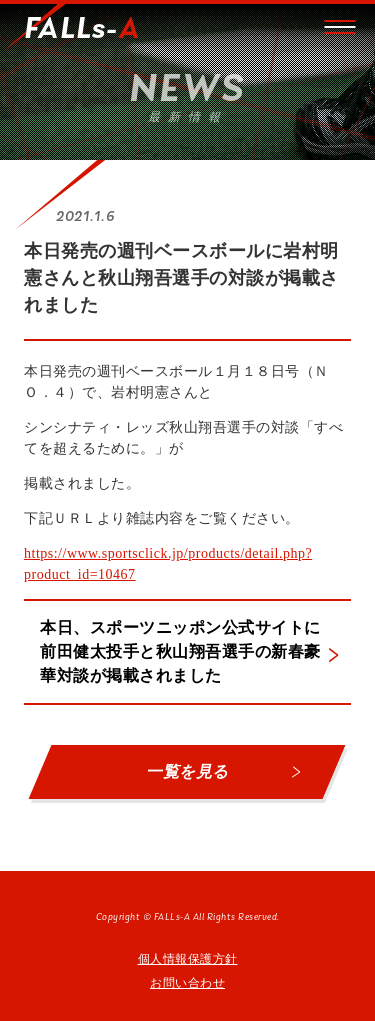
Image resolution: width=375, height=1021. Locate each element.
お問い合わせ (187, 983)
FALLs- (82, 30)
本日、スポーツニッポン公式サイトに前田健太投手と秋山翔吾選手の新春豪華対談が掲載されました (180, 651)
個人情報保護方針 (188, 959)
